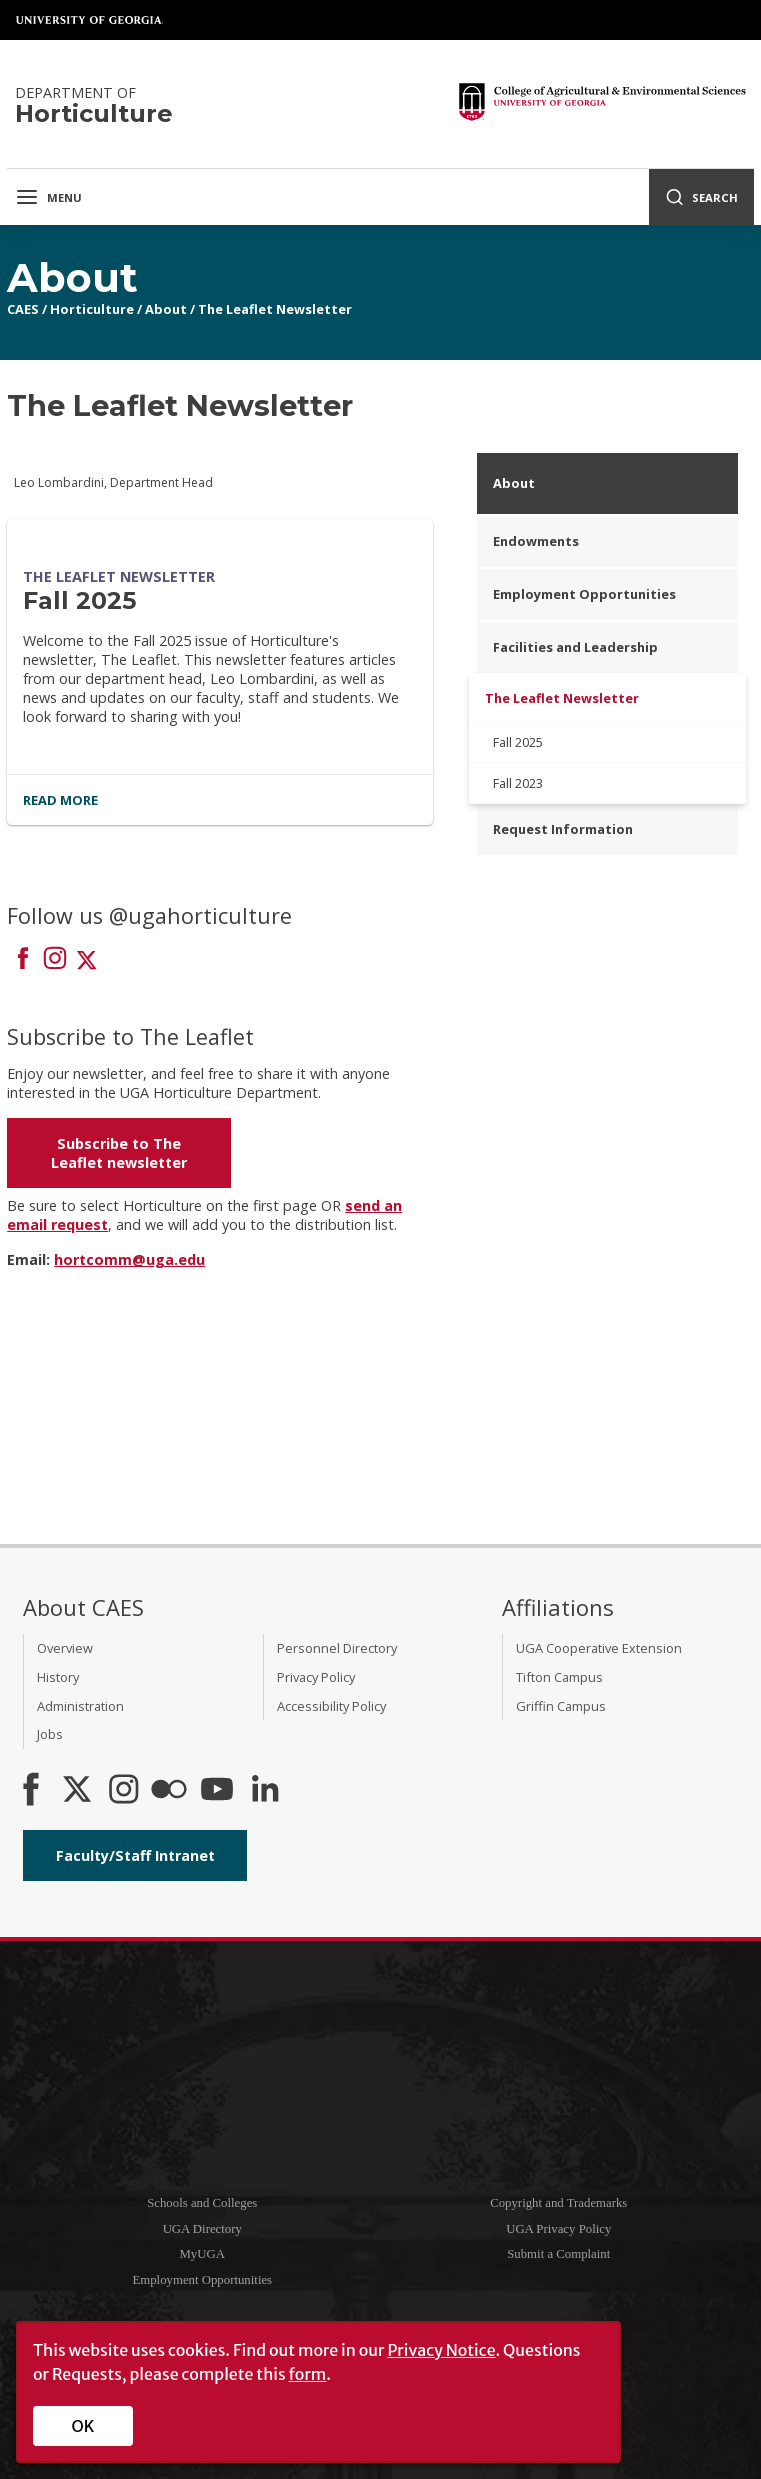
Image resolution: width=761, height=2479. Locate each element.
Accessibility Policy (331, 1706)
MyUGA (202, 2254)
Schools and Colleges (202, 2203)
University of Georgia (90, 20)
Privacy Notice (441, 2350)
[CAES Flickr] (169, 1791)
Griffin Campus (561, 1706)
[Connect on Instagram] (55, 960)
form (308, 2374)
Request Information (563, 829)
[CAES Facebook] (31, 1791)
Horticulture (92, 309)
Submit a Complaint (558, 2254)
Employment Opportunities (584, 594)
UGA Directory (202, 2229)
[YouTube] (217, 1791)
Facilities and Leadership (575, 647)
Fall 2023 (518, 783)
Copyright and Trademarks (558, 2203)
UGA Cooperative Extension (599, 1648)
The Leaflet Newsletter (275, 309)
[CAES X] (79, 1791)
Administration (80, 1706)
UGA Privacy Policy (558, 2229)
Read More (60, 800)
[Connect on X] (87, 960)
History (58, 1677)
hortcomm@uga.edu (129, 1259)
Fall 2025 (79, 600)
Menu (48, 197)
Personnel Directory (337, 1648)
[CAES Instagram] (124, 1791)
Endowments (536, 541)
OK (83, 2426)
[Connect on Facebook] (23, 960)
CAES (23, 309)
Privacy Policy (316, 1677)
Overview (65, 1648)
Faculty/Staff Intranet (135, 1855)
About (166, 309)
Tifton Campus (559, 1677)
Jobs (50, 1734)
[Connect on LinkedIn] (265, 1791)
